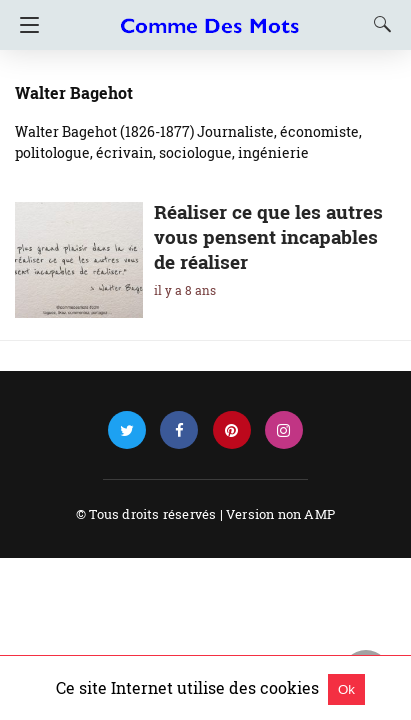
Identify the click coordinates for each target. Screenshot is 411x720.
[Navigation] (24, 25)
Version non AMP (280, 514)
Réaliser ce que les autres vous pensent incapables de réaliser (268, 236)
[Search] (378, 24)
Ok (346, 689)
